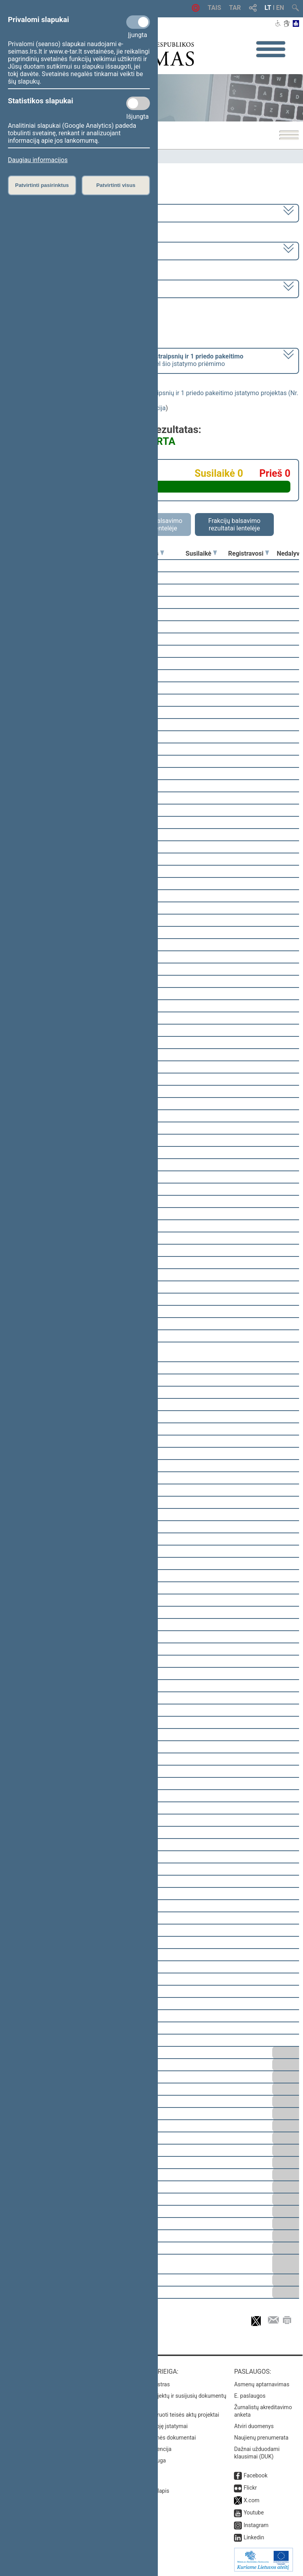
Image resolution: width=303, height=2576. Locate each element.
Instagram (255, 2525)
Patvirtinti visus (115, 185)
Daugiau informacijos (37, 160)
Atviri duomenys (253, 2426)
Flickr (250, 2488)
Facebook (255, 2475)
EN (280, 7)
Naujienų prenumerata (261, 2437)
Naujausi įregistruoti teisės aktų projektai (169, 2415)
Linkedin (253, 2537)
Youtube (253, 2512)
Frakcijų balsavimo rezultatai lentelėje (234, 524)
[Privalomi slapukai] (138, 22)
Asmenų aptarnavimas (261, 2384)
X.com (251, 2500)
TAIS (214, 7)
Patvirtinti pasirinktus (42, 185)
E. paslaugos (250, 2396)
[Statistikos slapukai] (138, 103)
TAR (235, 7)
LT (268, 7)
